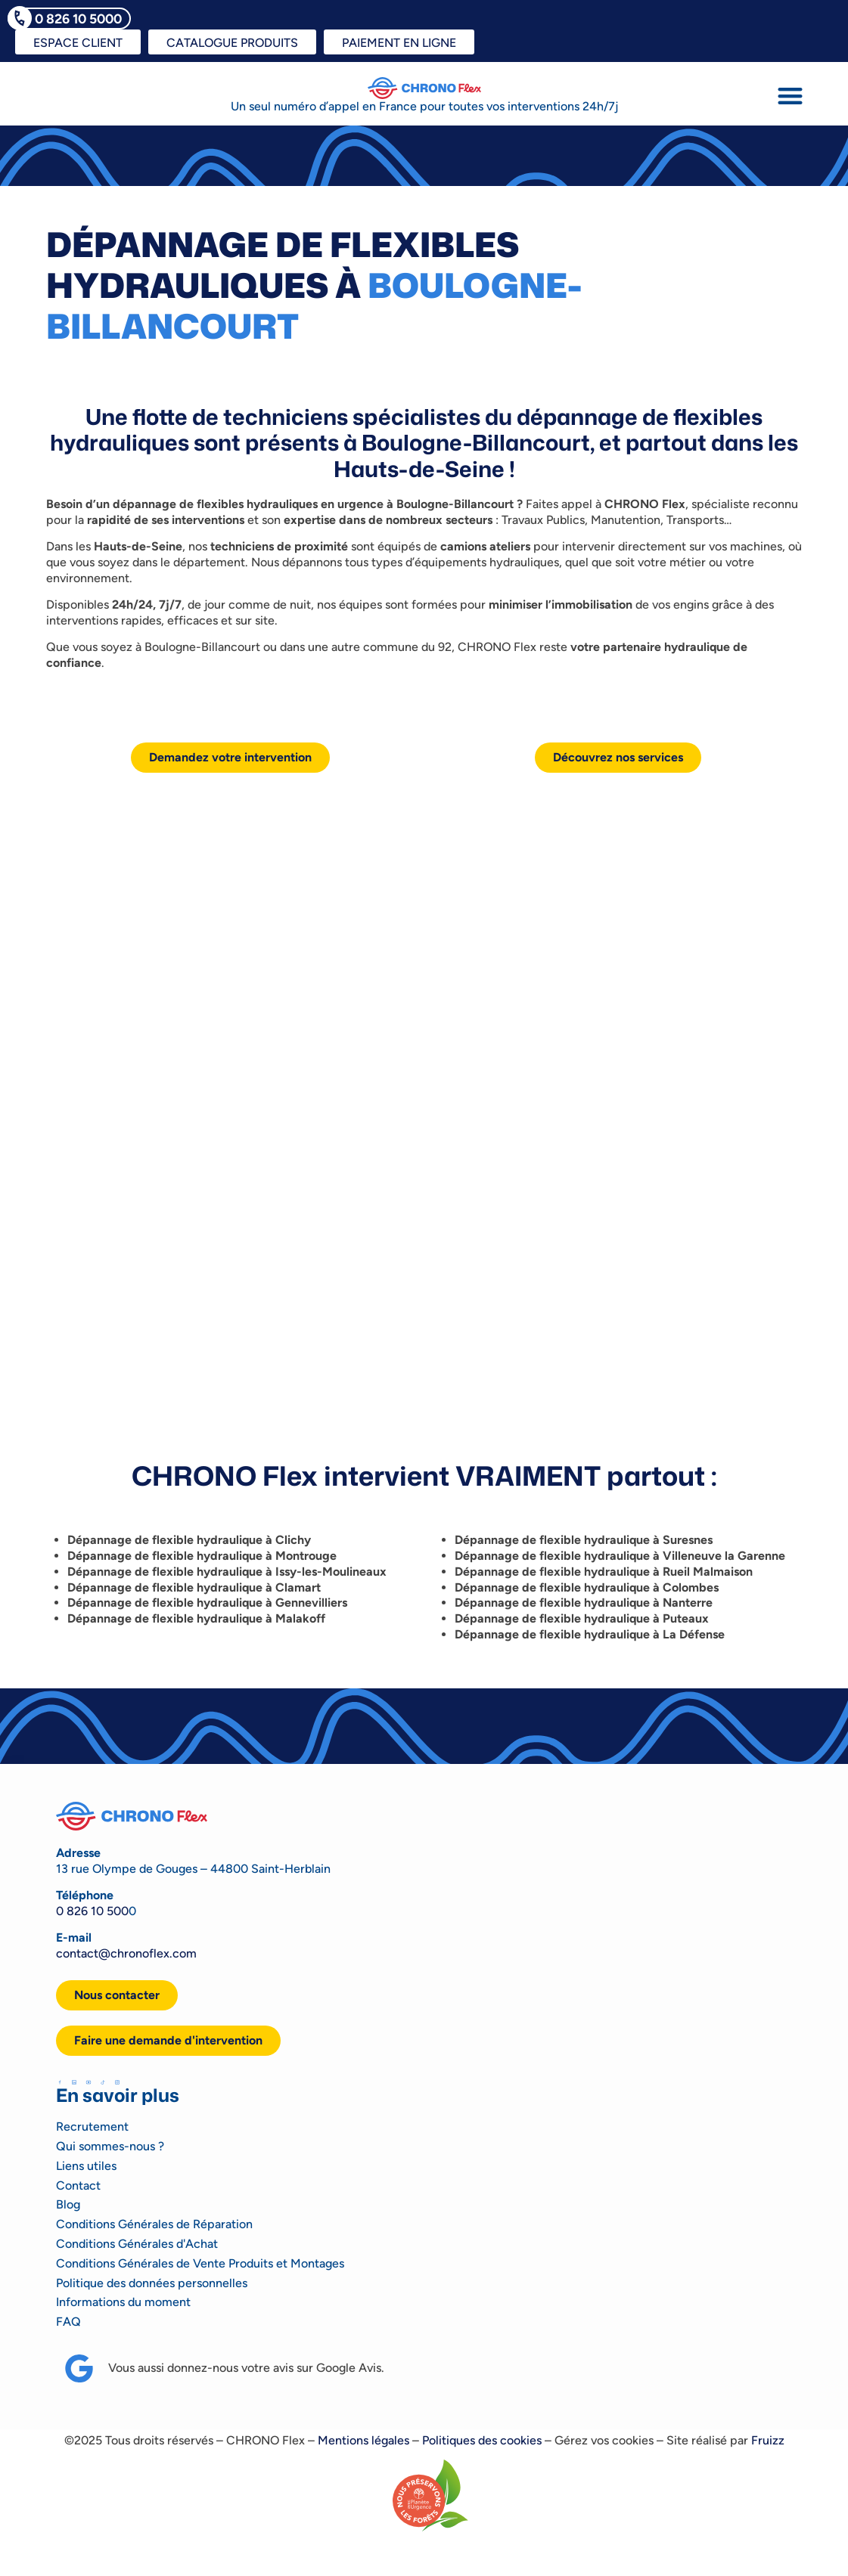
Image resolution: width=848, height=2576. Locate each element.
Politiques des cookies (482, 2440)
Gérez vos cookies (604, 2440)
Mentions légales (363, 2440)
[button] (790, 96)
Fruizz (767, 2440)
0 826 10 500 (92, 1911)
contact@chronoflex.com (126, 1953)
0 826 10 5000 (78, 18)
